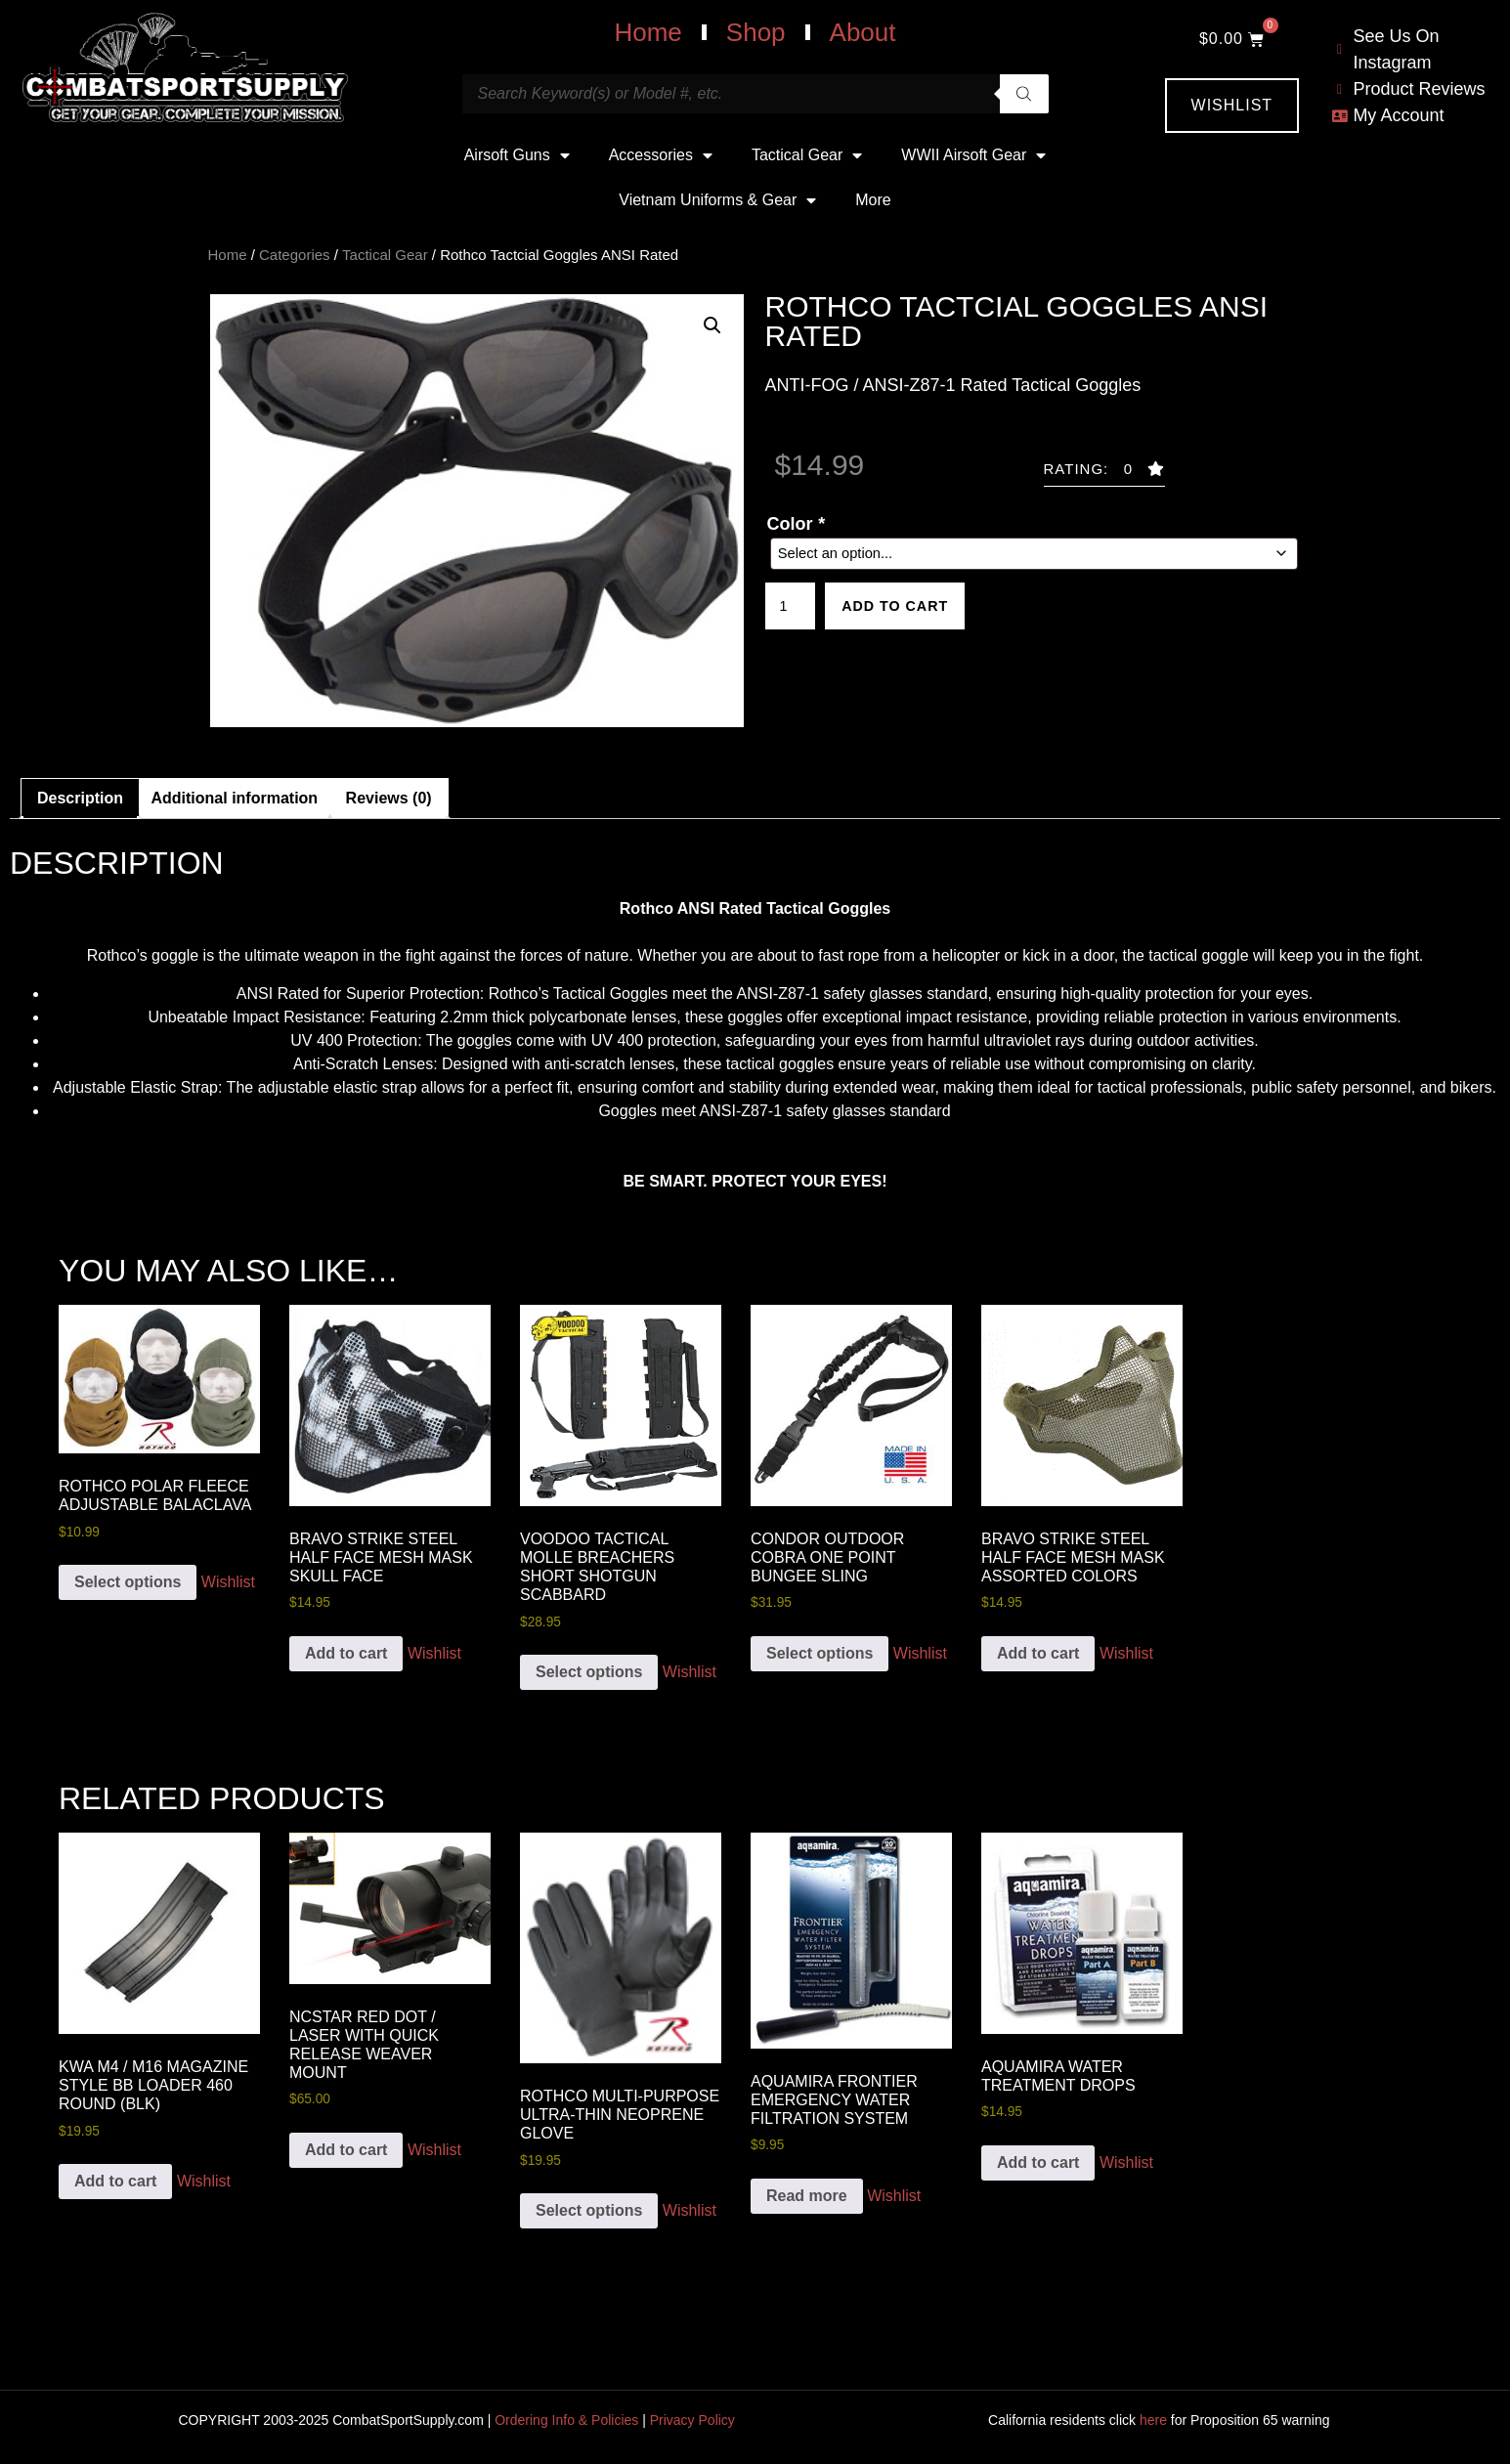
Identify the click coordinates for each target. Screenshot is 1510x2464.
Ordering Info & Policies (566, 2420)
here (1153, 2420)
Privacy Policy (692, 2420)
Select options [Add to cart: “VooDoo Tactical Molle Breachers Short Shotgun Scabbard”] (589, 1672)
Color (796, 524)
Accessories (660, 155)
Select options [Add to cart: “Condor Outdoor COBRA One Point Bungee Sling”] (819, 1653)
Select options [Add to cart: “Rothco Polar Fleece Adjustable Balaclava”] (127, 1582)
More (872, 200)
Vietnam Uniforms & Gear (717, 200)
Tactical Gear (807, 155)
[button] (712, 325)
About (863, 32)
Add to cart (907, 608)
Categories (294, 254)
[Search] (1024, 93)
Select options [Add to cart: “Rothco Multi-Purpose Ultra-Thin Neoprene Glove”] (589, 2210)
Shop (756, 32)
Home (647, 32)
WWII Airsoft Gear (973, 155)
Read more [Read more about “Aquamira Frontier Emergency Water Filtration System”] (806, 2195)
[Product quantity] (793, 608)
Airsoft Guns (517, 155)
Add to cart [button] (346, 1653)
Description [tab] (80, 798)
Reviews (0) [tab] (389, 798)
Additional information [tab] (234, 798)
